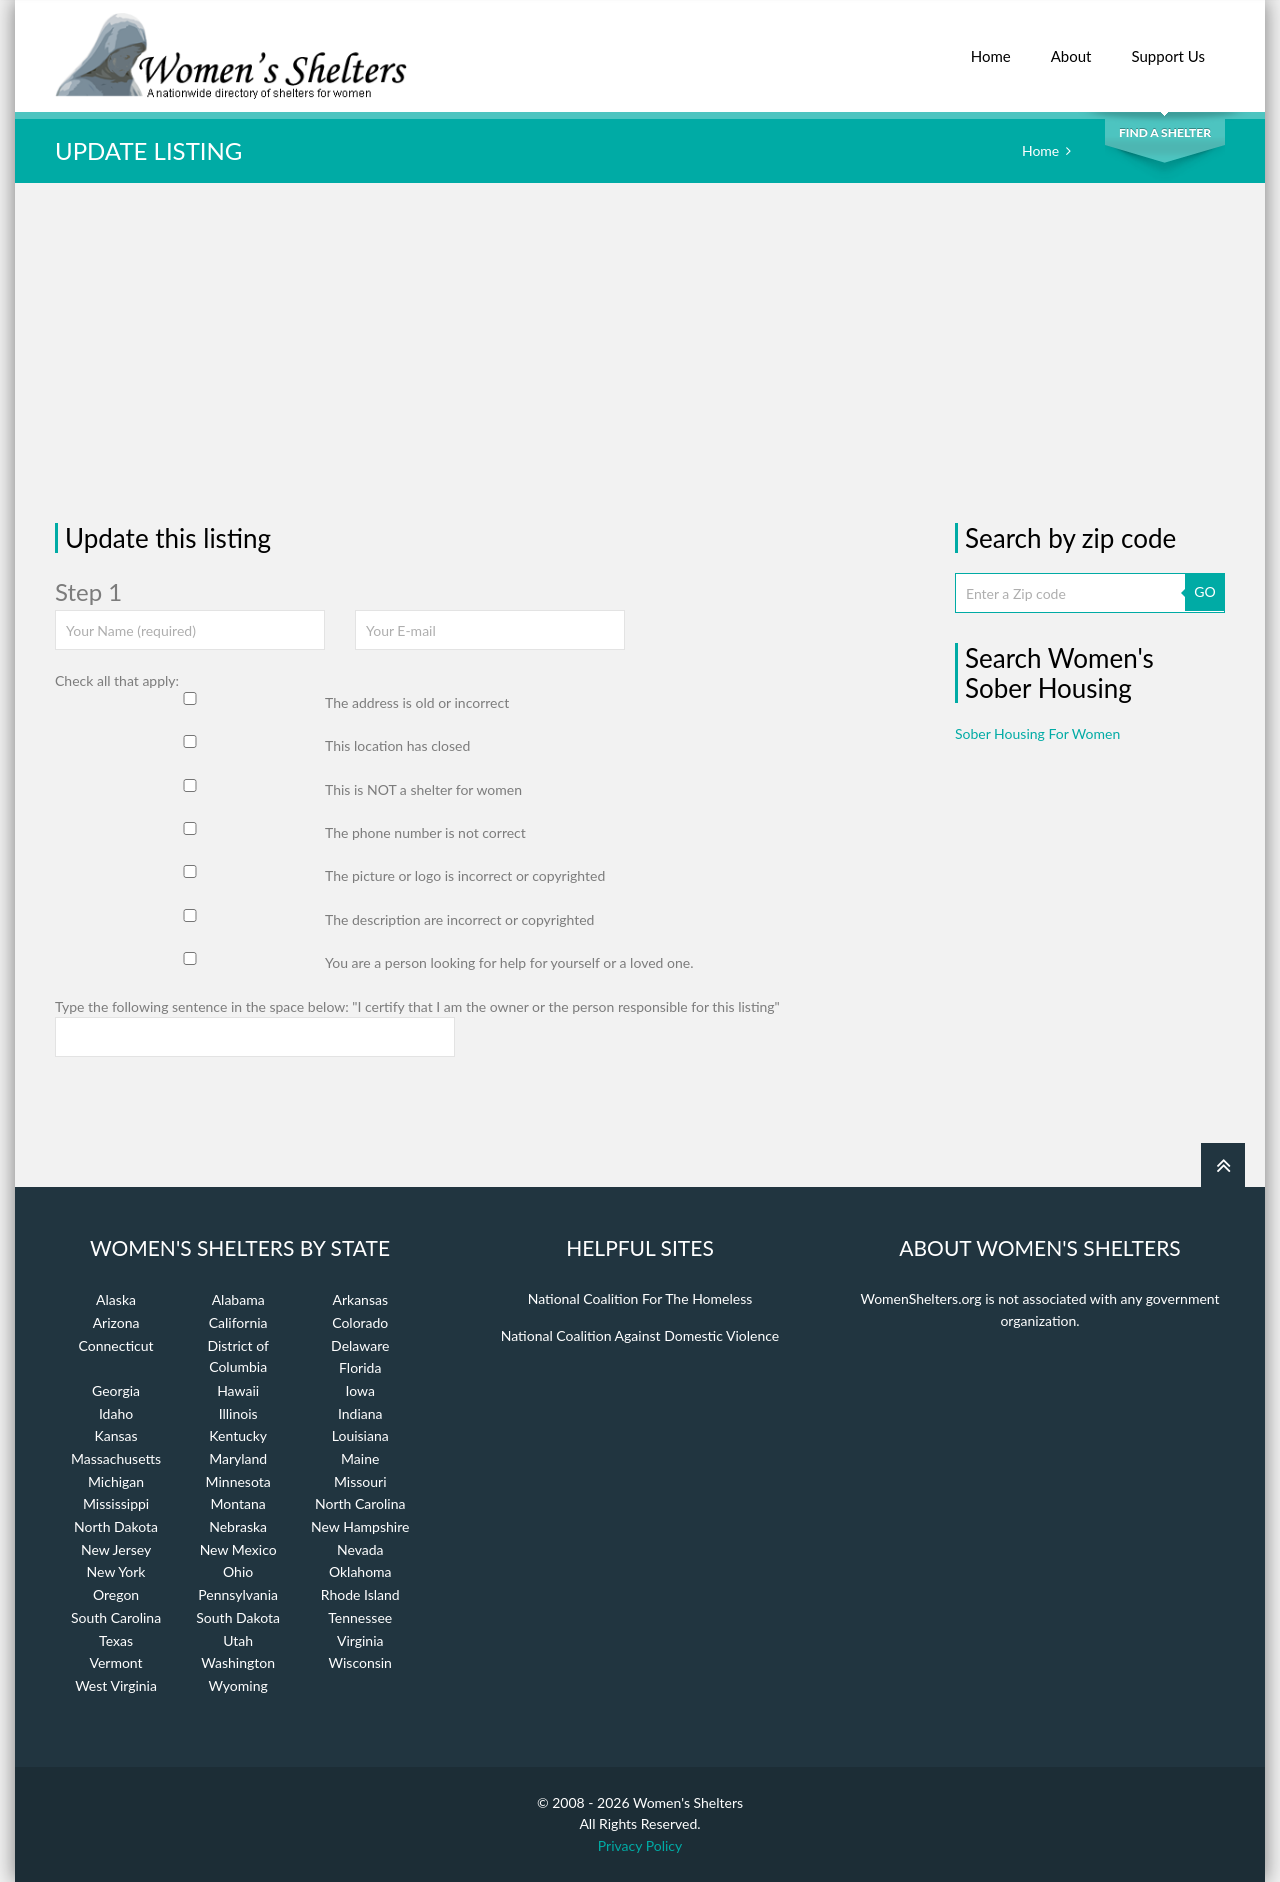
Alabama (238, 1299)
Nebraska (238, 1526)
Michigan (116, 1481)
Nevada (360, 1549)
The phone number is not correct (425, 832)
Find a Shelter (1165, 132)
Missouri (360, 1481)
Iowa (360, 1390)
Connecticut (116, 1345)
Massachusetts (116, 1458)
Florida (360, 1367)
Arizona (116, 1322)
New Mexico (238, 1549)
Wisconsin (360, 1662)
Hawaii (238, 1390)
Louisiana (360, 1435)
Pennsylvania (238, 1594)
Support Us (1168, 45)
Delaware (360, 1345)
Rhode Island (360, 1594)
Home (991, 45)
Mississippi (116, 1503)
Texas (116, 1640)
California (238, 1322)
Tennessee (360, 1617)
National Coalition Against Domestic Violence (640, 1335)
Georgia (116, 1390)
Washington (238, 1662)
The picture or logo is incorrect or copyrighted (465, 875)
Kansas (116, 1435)
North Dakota (116, 1526)
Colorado (360, 1322)
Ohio (238, 1571)
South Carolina (116, 1617)
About (1071, 45)
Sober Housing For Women (1037, 733)
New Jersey (116, 1549)
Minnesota (238, 1481)
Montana (238, 1503)
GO (1204, 591)
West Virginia (116, 1685)
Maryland (238, 1458)
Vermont (115, 1662)
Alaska (116, 1299)
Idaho (116, 1413)
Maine (360, 1458)
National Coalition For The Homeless (640, 1298)
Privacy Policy (640, 1845)
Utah (238, 1640)
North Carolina (360, 1503)
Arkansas (360, 1299)
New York (116, 1571)
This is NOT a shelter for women (423, 789)
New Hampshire (360, 1526)
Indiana (360, 1413)
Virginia (360, 1640)
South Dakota (238, 1617)
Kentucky (238, 1435)
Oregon (116, 1594)
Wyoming (238, 1685)
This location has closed (397, 745)
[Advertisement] (640, 353)
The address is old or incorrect (417, 702)
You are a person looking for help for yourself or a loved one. (509, 962)
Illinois (238, 1413)
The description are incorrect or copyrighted (459, 919)
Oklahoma (360, 1571)
